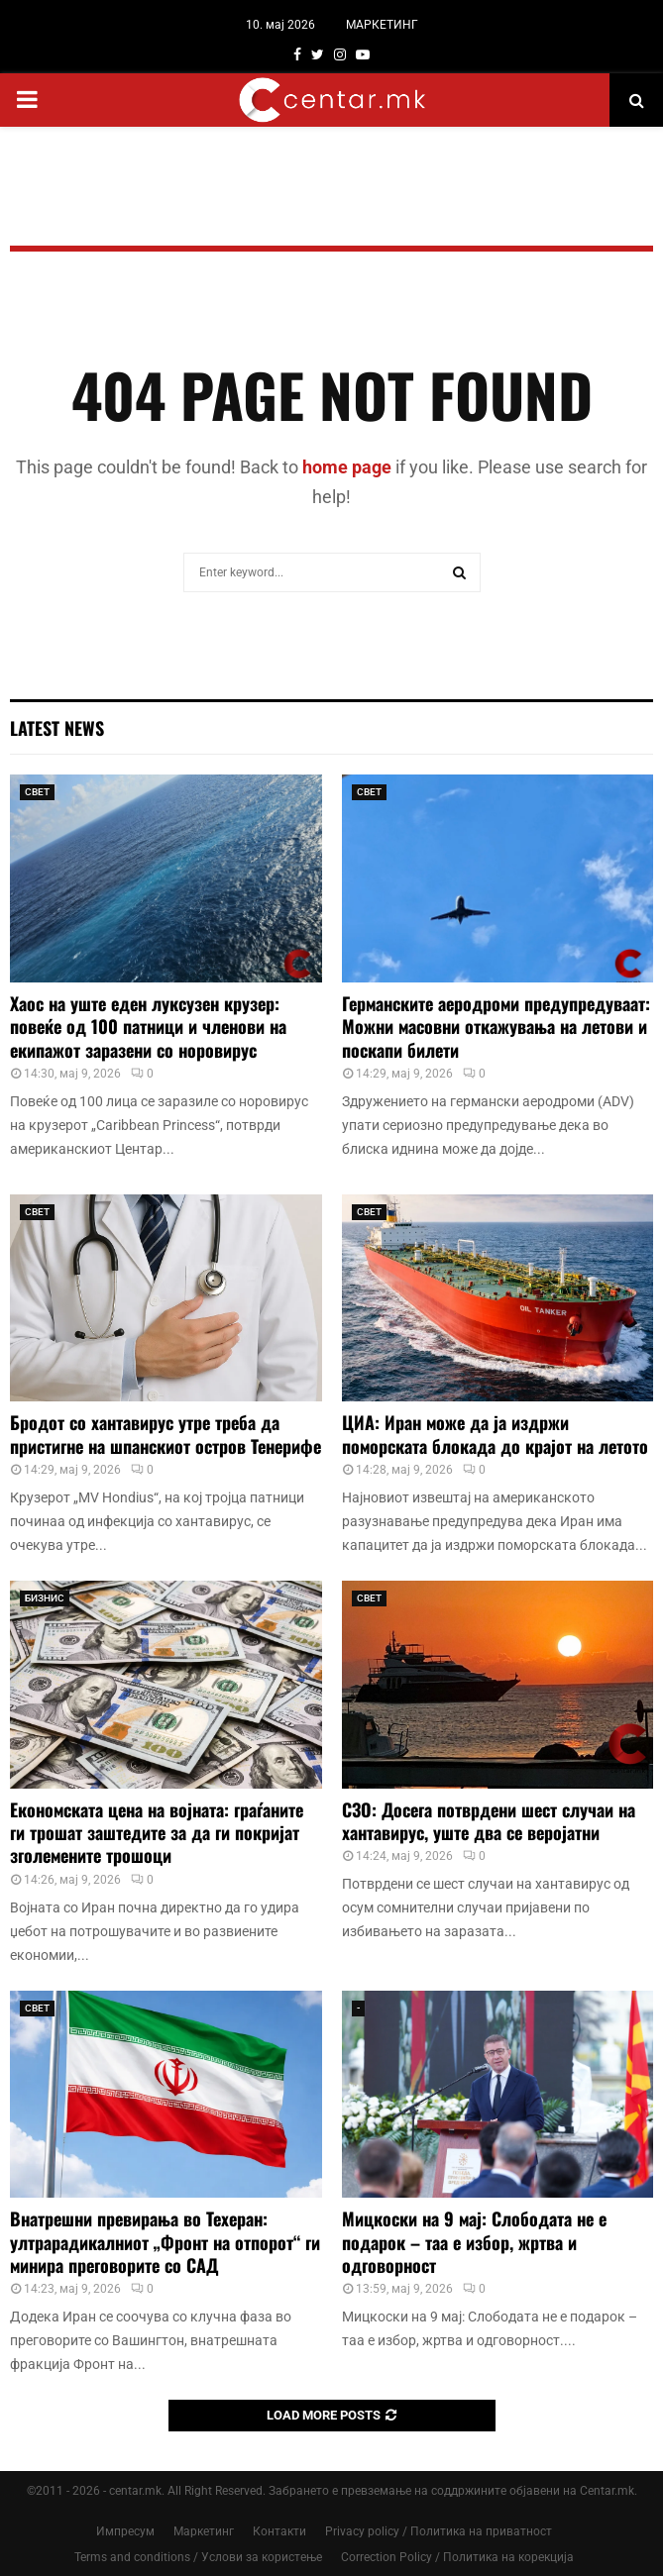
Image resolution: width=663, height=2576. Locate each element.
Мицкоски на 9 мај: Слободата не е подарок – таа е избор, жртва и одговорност (474, 2242)
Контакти (279, 2531)
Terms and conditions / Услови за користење (198, 2557)
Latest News (57, 728)
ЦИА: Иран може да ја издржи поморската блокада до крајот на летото (495, 1433)
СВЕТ (37, 791)
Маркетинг (203, 2531)
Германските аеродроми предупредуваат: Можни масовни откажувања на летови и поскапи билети (496, 1026)
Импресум (125, 2531)
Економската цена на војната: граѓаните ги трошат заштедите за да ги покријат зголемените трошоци (156, 1833)
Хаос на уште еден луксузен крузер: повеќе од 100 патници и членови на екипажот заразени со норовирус (148, 1026)
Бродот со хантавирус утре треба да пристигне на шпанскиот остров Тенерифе (165, 1433)
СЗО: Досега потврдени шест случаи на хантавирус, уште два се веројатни (488, 1821)
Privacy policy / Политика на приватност (438, 2531)
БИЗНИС (44, 1598)
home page (346, 467)
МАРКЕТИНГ (382, 25)
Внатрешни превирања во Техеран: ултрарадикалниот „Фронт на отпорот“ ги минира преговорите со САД (165, 2242)
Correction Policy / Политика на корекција (457, 2557)
